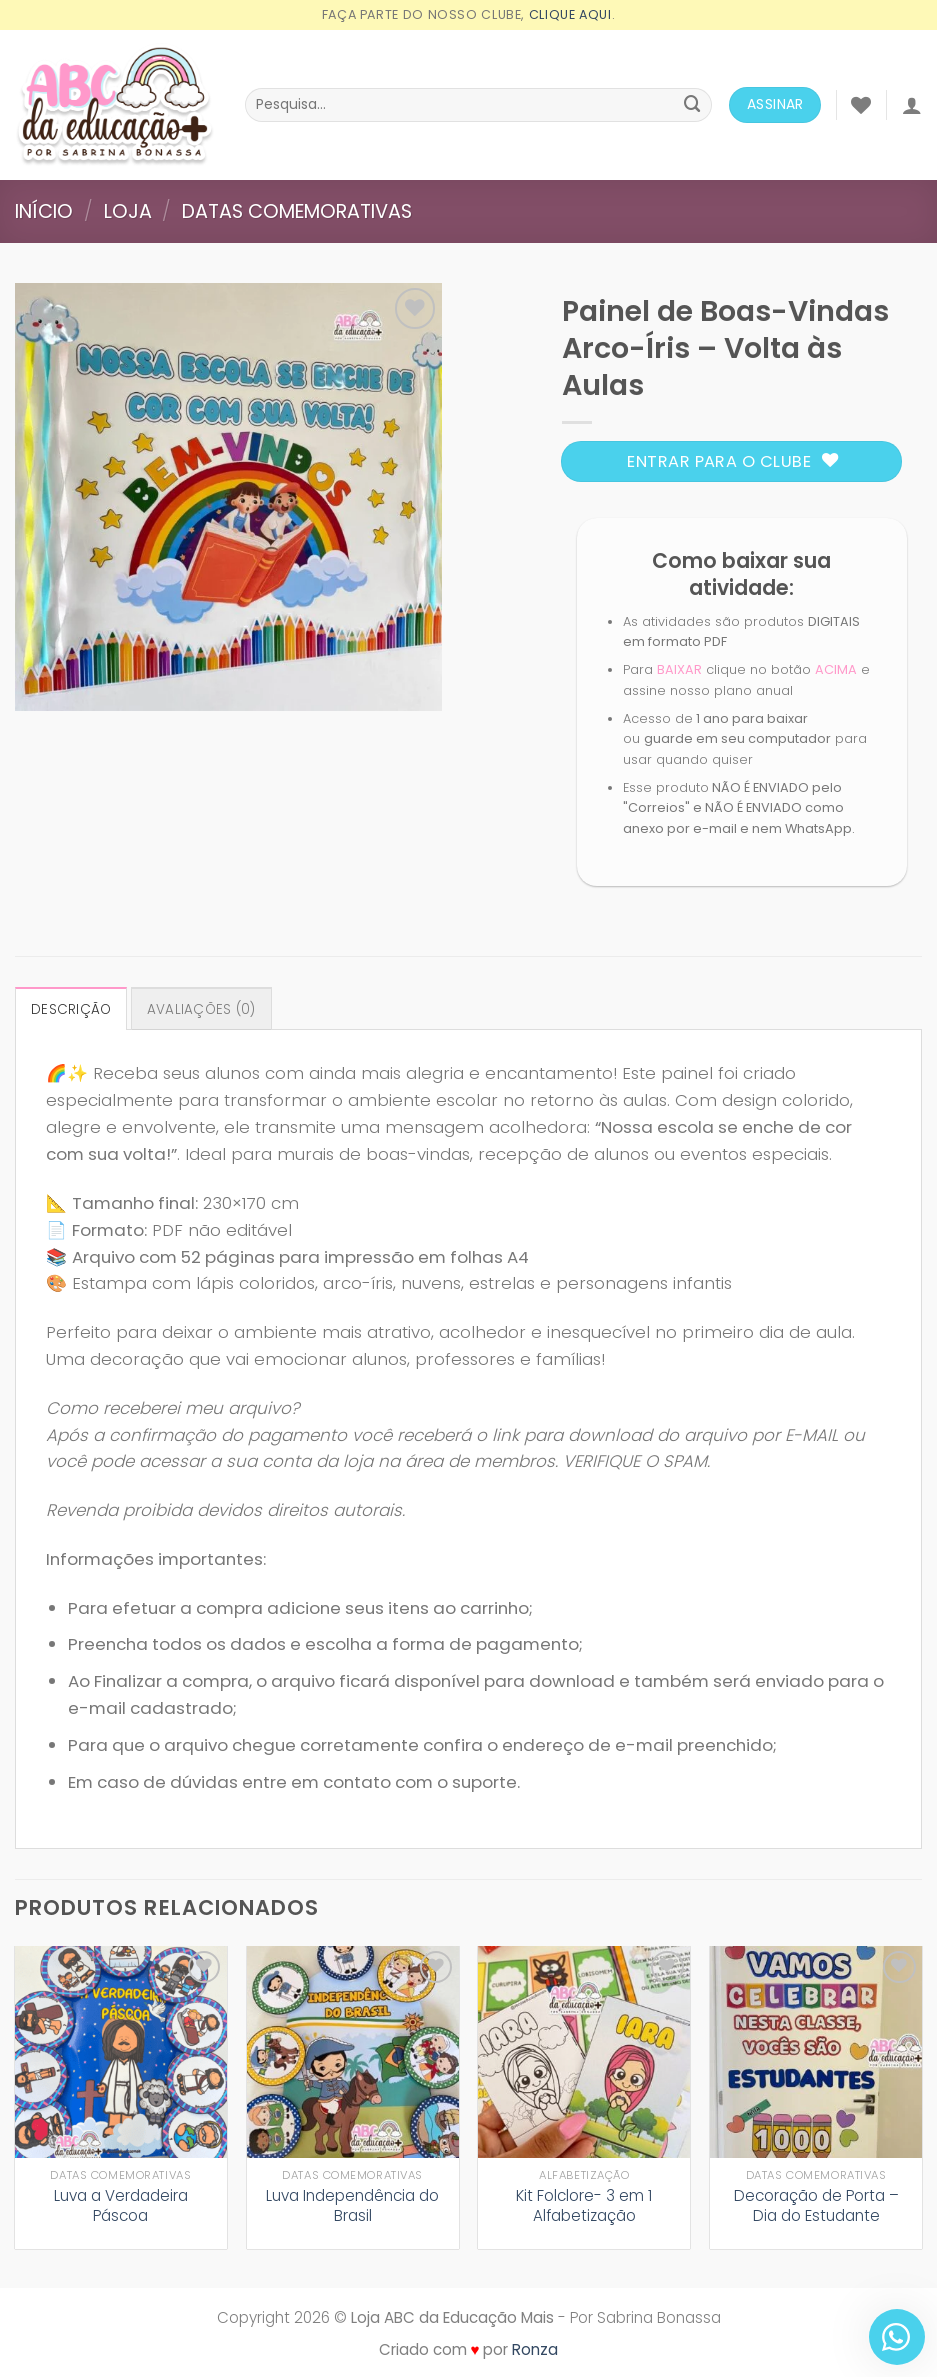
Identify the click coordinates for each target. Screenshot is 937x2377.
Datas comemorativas (297, 211)
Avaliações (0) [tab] (201, 1009)
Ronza (535, 2349)
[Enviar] (693, 104)
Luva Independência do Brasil (352, 2205)
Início (44, 211)
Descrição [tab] (71, 1009)
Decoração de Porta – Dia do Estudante (816, 2205)
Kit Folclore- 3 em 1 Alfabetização (584, 2205)
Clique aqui (570, 14)
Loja (128, 211)
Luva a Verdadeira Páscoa (121, 2205)
